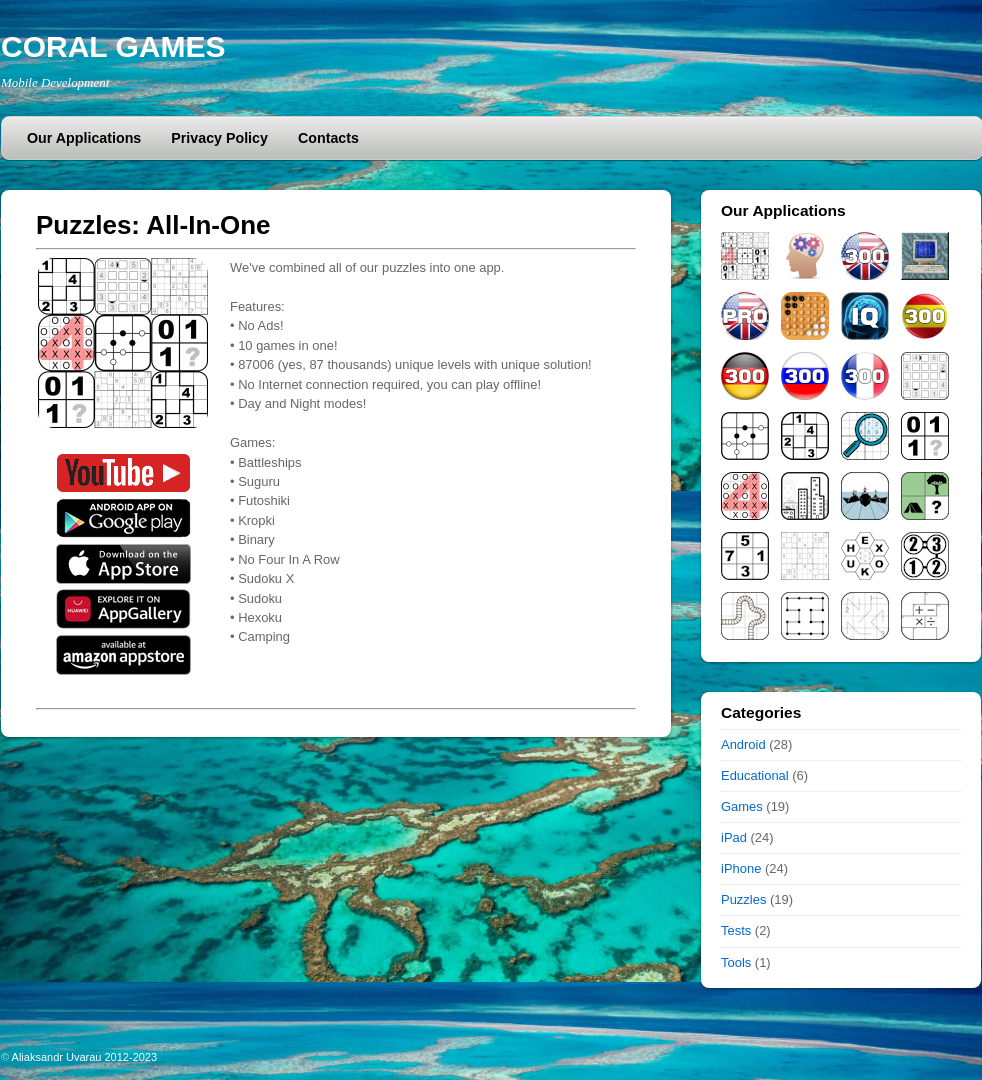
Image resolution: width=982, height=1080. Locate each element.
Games (742, 806)
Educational (755, 775)
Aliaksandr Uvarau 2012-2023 (85, 1057)
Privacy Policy (219, 138)
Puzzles (743, 899)
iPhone (741, 868)
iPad (734, 837)
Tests (736, 930)
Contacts (328, 138)
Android (743, 744)
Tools (736, 962)
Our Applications (84, 138)
